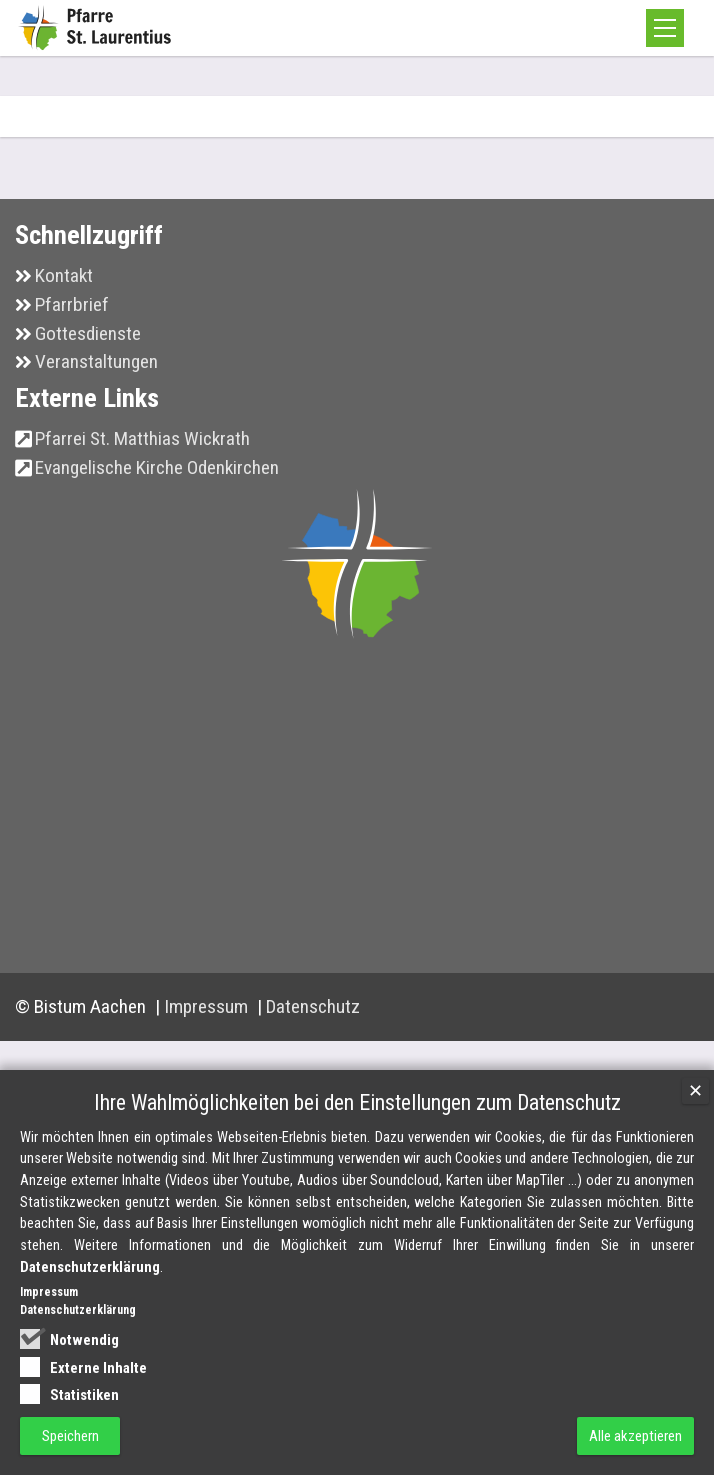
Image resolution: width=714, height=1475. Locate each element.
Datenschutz (313, 1006)
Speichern (70, 1436)
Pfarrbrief (72, 304)
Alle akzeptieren (635, 1436)
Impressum (208, 1006)
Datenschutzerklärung (90, 1267)
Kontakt (64, 275)
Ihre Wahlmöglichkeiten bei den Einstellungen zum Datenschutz (357, 1102)
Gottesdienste (88, 333)
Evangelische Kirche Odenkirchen (157, 467)
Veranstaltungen (96, 361)
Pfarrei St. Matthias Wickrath (142, 438)
